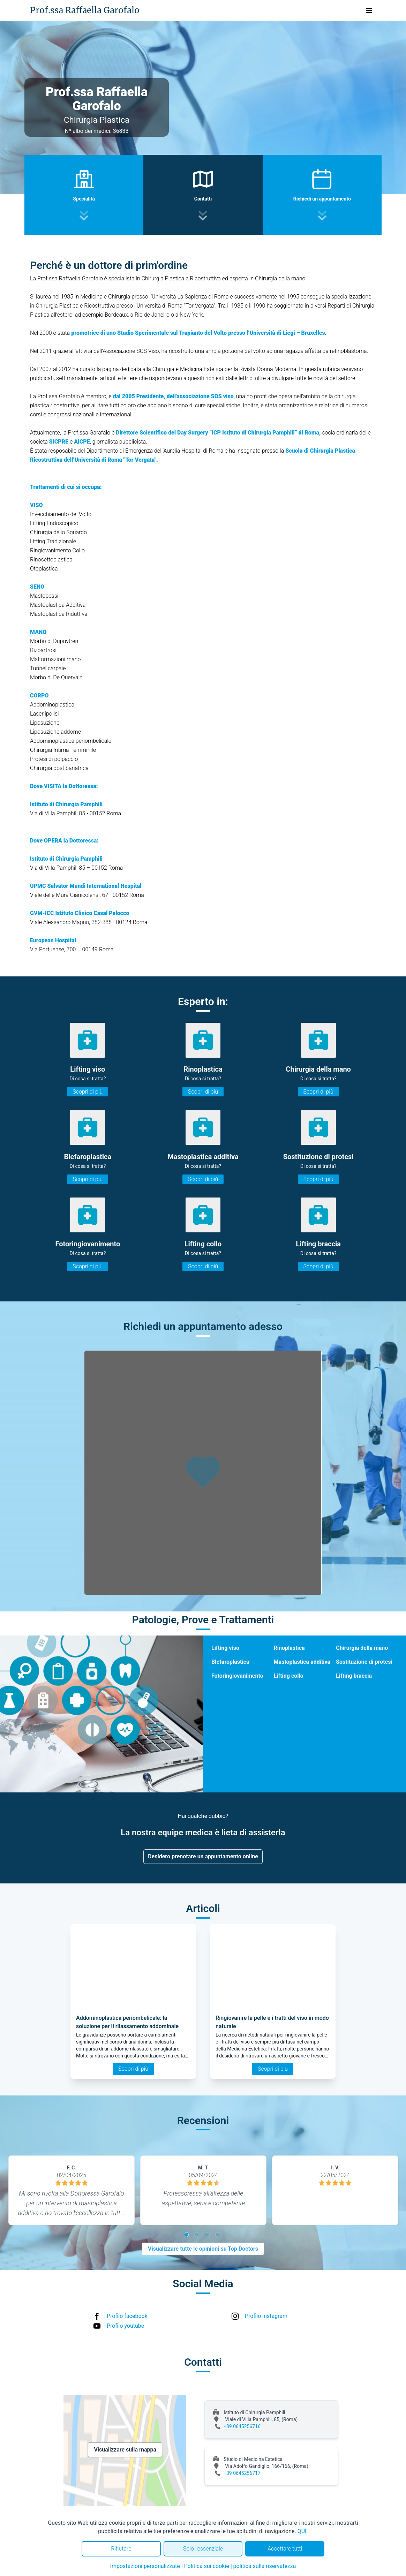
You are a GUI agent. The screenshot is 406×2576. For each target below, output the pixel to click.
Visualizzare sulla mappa (125, 2449)
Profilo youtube (125, 2325)
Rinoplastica (289, 1648)
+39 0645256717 (242, 2473)
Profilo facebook (127, 2316)
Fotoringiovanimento (237, 1675)
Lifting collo (288, 1675)
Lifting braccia (354, 1675)
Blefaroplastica (230, 1662)
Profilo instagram (266, 2316)
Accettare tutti (285, 2548)
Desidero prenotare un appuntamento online (203, 1856)
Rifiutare (121, 2548)
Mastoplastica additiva (302, 1662)
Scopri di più (88, 1091)
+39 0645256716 (242, 2426)
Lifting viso (225, 1648)
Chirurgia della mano (362, 1648)
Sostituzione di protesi (364, 1662)
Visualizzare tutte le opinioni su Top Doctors (203, 2248)
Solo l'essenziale (203, 2548)
